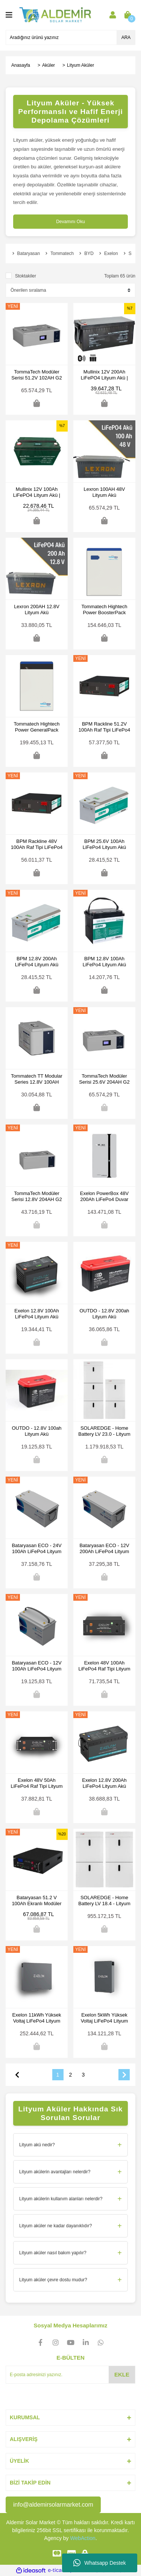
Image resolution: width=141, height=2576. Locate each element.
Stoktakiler (25, 276)
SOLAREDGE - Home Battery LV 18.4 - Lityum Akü (104, 1901)
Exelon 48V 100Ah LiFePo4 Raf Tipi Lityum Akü (104, 1666)
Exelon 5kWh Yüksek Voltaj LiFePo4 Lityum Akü (104, 2018)
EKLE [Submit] (121, 2374)
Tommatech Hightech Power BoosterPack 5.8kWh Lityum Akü (104, 610)
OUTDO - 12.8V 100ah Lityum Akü (36, 1431)
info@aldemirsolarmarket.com (53, 2504)
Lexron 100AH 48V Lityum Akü (104, 492)
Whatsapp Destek (99, 2563)
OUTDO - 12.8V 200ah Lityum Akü (104, 1313)
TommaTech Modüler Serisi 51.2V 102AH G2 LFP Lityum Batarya (36, 375)
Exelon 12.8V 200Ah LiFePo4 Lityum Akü (104, 1783)
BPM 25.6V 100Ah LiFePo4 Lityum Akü (104, 844)
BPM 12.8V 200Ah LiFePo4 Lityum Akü (37, 961)
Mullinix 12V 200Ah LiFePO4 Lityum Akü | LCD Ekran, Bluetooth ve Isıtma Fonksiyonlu (104, 375)
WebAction (82, 2538)
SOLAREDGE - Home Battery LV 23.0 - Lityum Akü (104, 1431)
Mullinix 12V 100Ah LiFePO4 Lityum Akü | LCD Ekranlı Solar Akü (36, 492)
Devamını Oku (70, 221)
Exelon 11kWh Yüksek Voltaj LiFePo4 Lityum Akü (36, 2018)
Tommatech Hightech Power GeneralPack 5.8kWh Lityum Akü (36, 727)
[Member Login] (112, 14)
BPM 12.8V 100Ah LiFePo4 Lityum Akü (104, 961)
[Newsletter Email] (70, 2374)
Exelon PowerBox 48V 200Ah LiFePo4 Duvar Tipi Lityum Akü (104, 1197)
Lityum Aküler (80, 65)
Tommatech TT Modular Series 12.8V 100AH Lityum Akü (36, 1079)
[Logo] (55, 14)
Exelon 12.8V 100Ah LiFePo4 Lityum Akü (36, 1313)
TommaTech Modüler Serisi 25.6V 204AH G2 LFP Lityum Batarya (104, 1079)
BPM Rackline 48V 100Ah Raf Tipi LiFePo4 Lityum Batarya (36, 844)
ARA (126, 37)
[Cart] (127, 14)
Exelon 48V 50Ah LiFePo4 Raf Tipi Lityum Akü (36, 1783)
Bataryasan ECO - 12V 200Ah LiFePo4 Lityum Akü (104, 1549)
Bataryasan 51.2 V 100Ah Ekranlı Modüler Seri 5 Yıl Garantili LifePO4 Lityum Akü (36, 1901)
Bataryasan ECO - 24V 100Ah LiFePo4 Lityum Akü (36, 1549)
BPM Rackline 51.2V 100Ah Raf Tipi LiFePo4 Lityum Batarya (104, 727)
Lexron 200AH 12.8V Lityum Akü (36, 609)
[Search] (70, 37)
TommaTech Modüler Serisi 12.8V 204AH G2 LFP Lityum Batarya (36, 1197)
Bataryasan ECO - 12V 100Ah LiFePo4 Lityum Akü (36, 1666)
